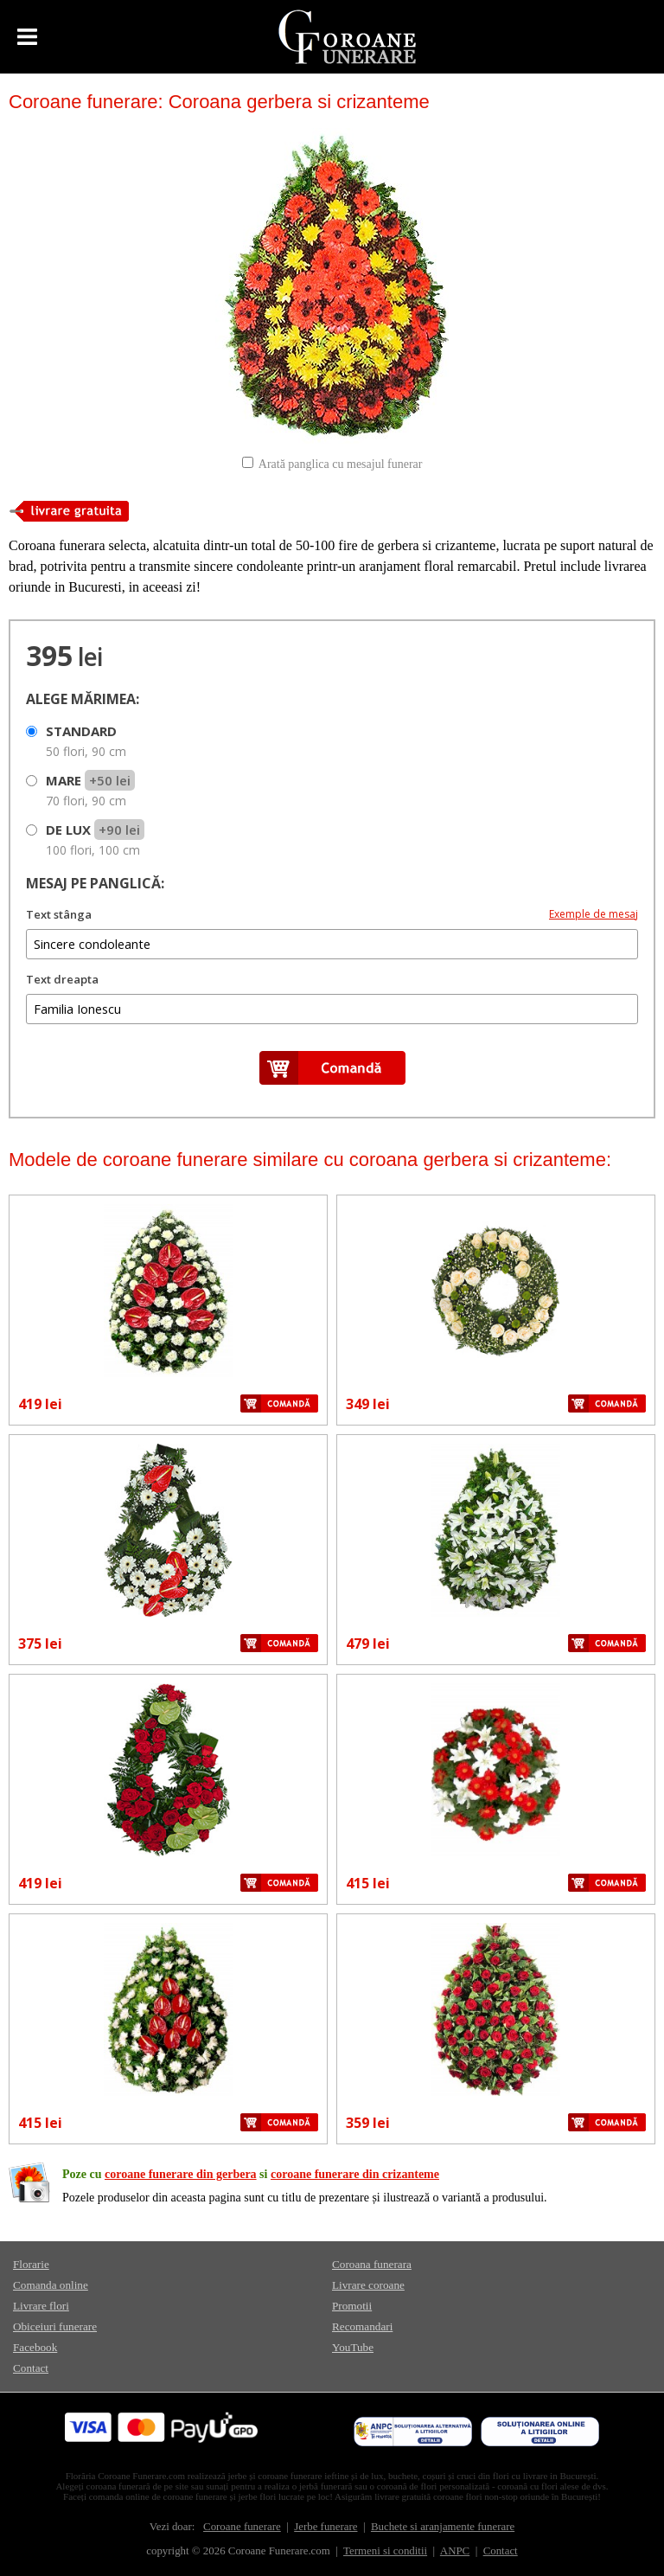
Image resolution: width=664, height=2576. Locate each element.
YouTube (353, 2347)
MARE (90, 790)
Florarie (31, 2264)
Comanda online (50, 2284)
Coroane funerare (242, 2527)
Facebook (35, 2347)
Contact (30, 2367)
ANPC (454, 2551)
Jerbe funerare (325, 2527)
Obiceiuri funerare (55, 2326)
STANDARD (86, 740)
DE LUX (95, 839)
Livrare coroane (368, 2284)
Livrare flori (41, 2305)
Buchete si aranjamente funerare (442, 2527)
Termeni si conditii (385, 2551)
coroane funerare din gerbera (181, 2174)
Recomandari (362, 2326)
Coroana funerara (372, 2264)
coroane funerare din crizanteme (355, 2174)
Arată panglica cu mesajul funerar (341, 464)
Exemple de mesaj (593, 914)
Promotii (352, 2305)
